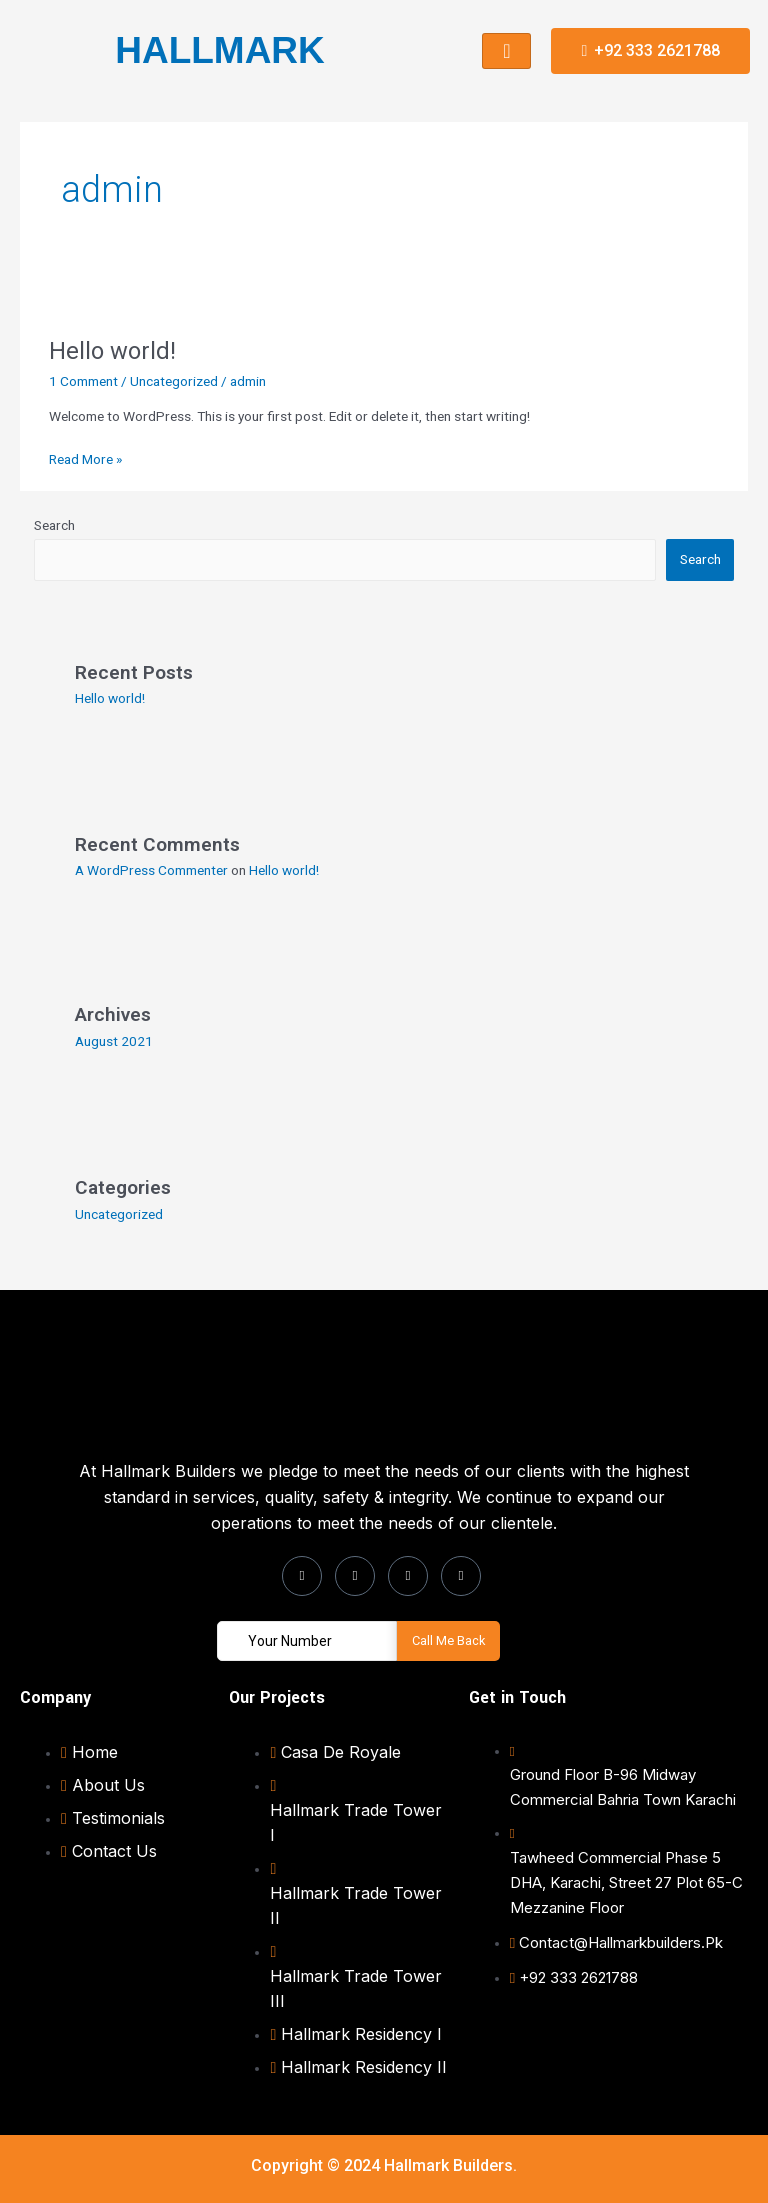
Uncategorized (174, 381)
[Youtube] (461, 1576)
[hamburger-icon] (506, 51)
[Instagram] (355, 1576)
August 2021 (114, 1041)
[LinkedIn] (408, 1576)
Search (54, 525)
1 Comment (83, 381)
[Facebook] (302, 1576)
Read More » (85, 457)
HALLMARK (220, 50)
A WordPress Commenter (151, 870)
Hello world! (112, 351)
